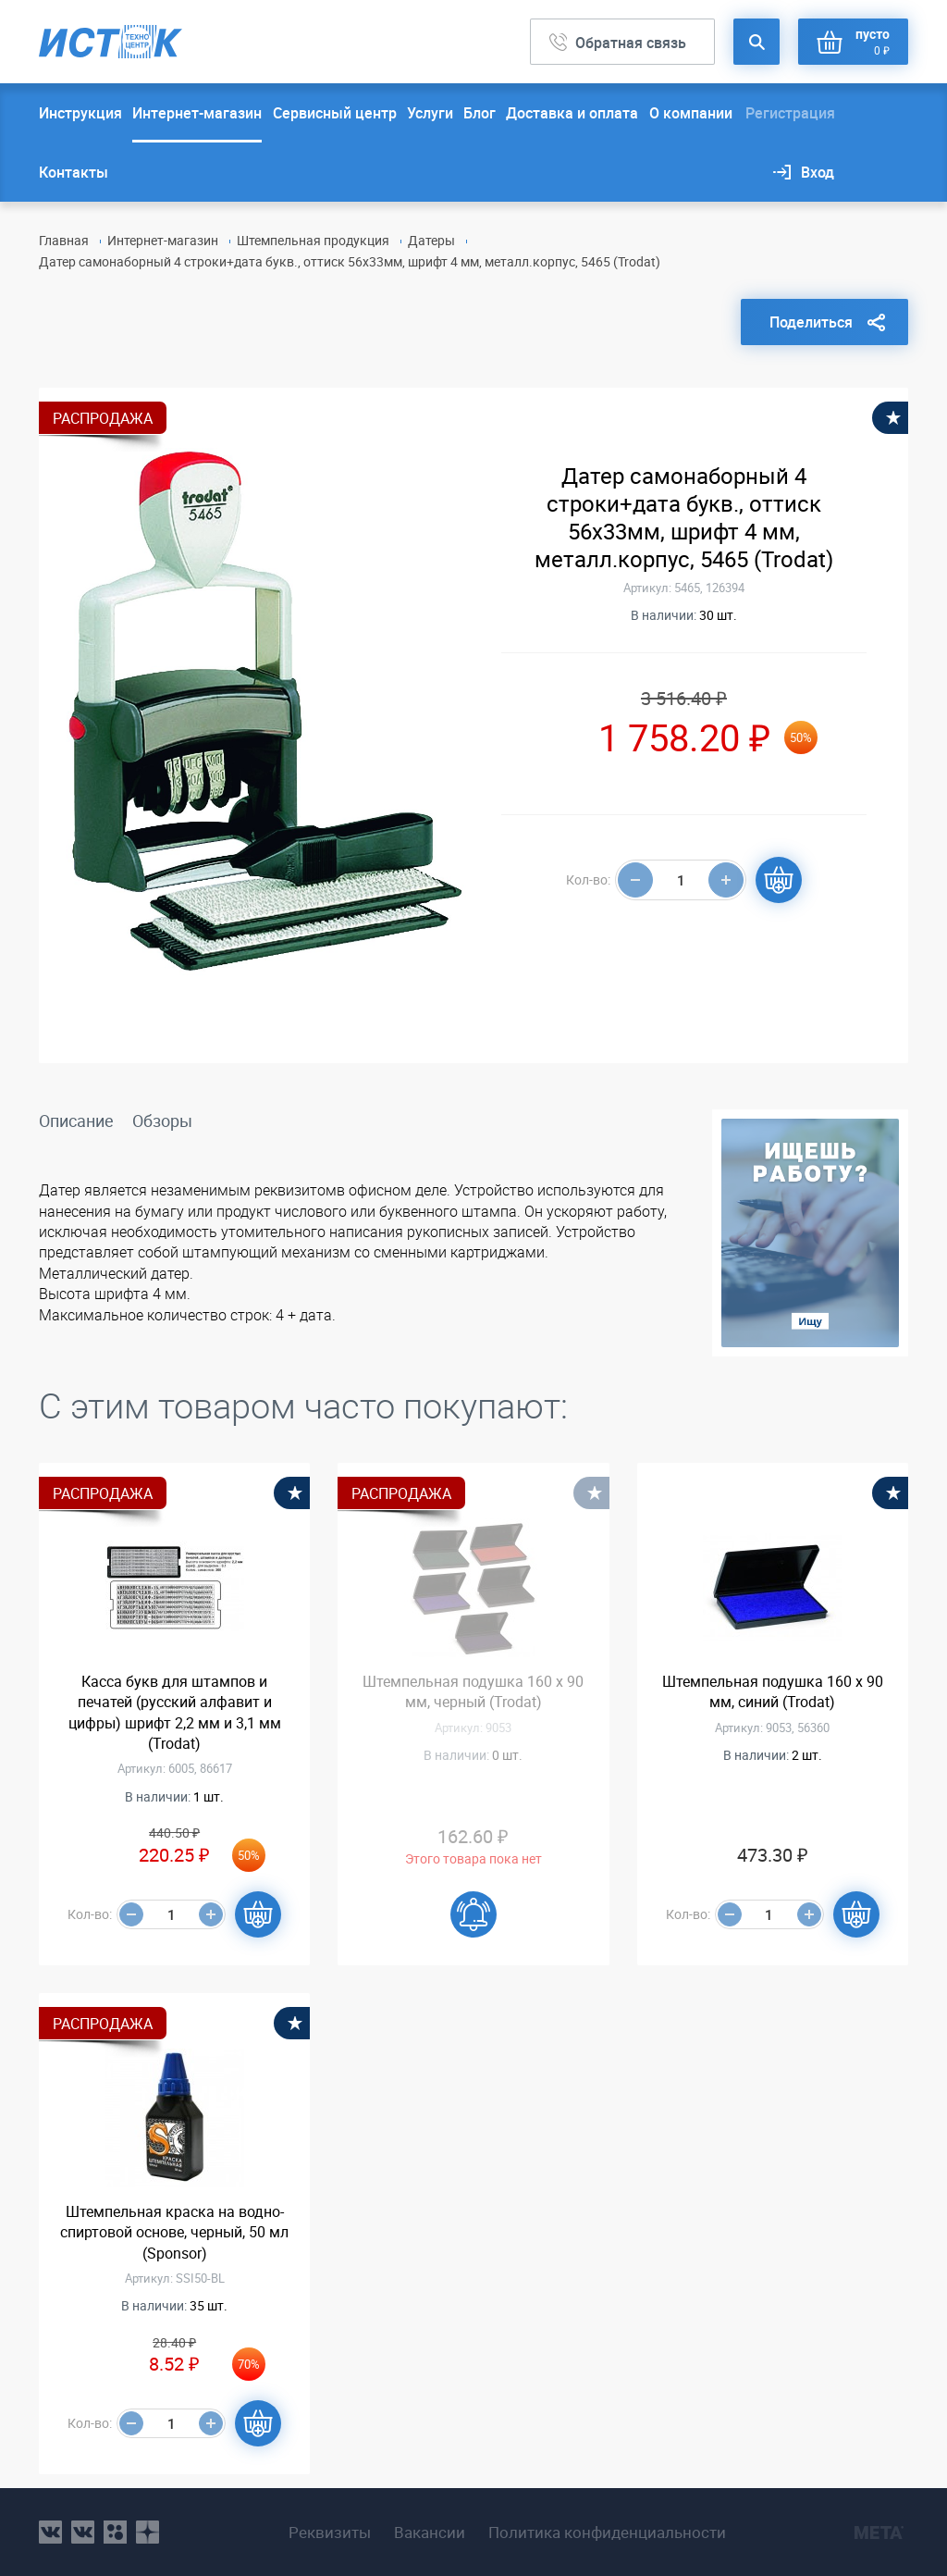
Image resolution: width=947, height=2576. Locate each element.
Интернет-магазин (197, 113)
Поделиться (811, 322)
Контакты (73, 172)
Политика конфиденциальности (607, 2532)
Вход (817, 172)
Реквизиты (330, 2532)
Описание (76, 1120)
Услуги (430, 113)
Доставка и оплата (572, 113)
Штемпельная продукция (313, 240)
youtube (147, 2532)
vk (50, 2532)
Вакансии (429, 2532)
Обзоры (162, 1120)
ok (115, 2532)
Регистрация (790, 113)
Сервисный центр (335, 113)
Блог (479, 113)
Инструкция (80, 113)
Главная (64, 240)
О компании (690, 113)
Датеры (431, 240)
